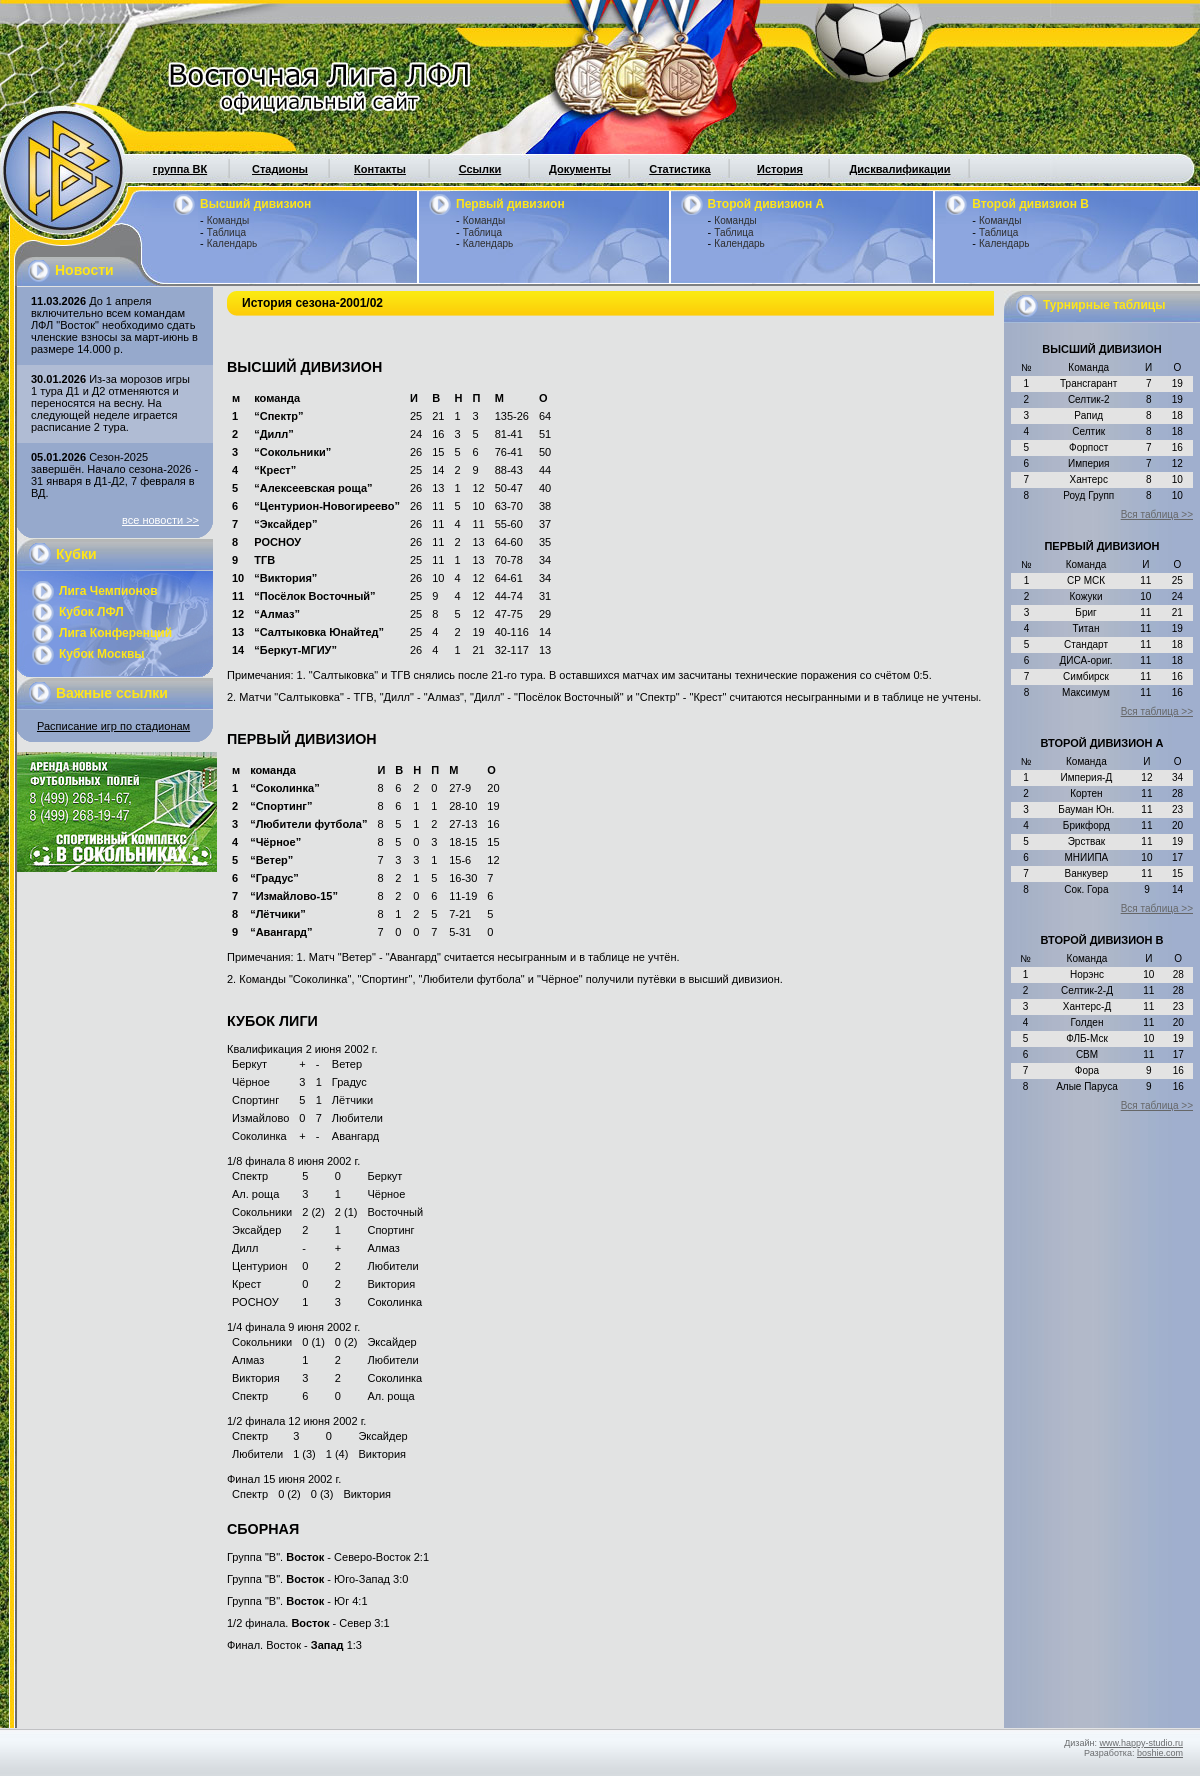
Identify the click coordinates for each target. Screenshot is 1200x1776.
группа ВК (180, 169)
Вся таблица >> (1157, 514)
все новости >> (160, 520)
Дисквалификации (899, 169)
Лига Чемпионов (108, 591)
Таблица (226, 232)
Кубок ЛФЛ (91, 612)
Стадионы (280, 169)
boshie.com (1160, 1753)
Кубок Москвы (102, 654)
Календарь (232, 243)
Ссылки (480, 169)
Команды (228, 220)
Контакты (380, 169)
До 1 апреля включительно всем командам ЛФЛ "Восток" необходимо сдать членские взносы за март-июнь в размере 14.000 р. (114, 325)
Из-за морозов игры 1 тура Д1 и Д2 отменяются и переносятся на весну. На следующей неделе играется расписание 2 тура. (110, 403)
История (780, 169)
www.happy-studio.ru (1141, 1743)
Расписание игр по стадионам (113, 726)
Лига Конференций (115, 633)
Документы (580, 169)
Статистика (680, 169)
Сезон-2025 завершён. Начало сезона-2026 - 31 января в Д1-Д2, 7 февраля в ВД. (114, 475)
